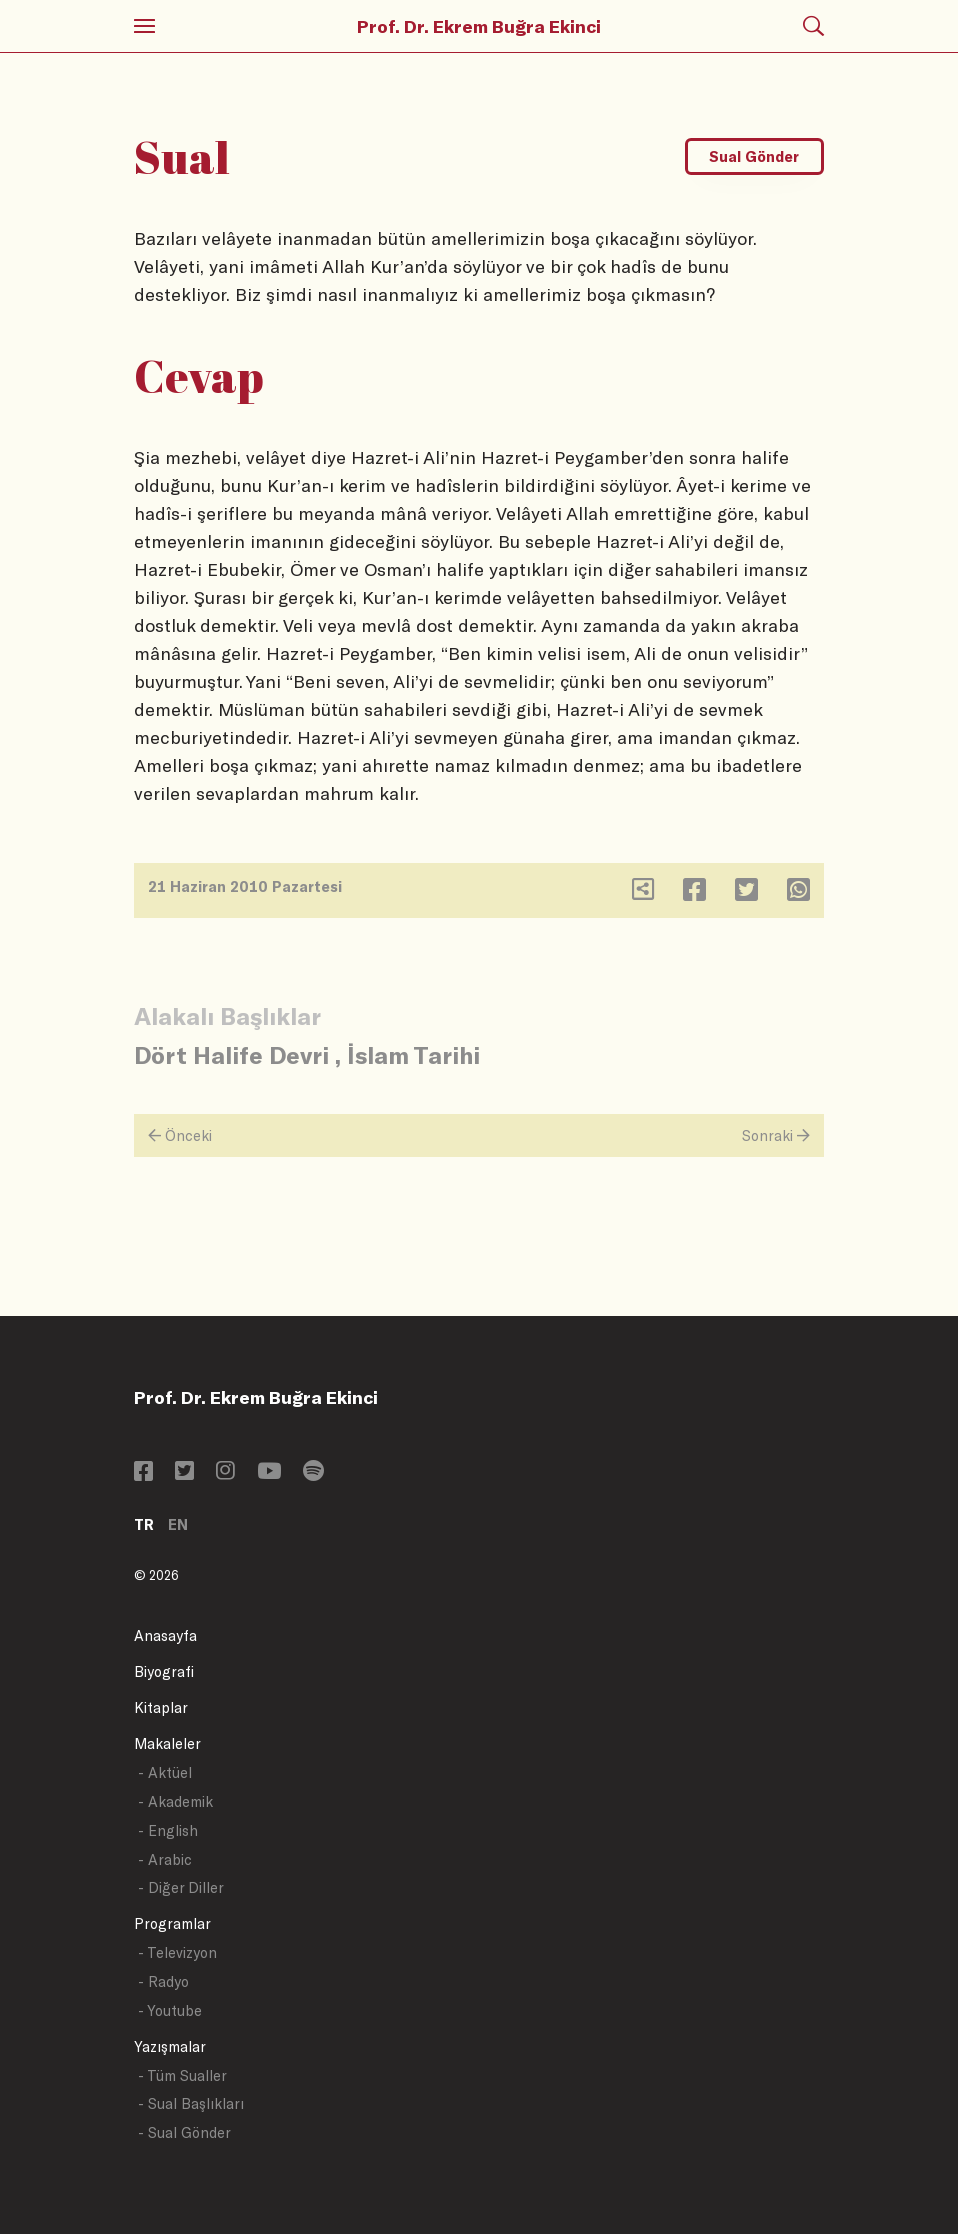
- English (168, 1830)
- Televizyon (177, 1952)
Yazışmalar (170, 2046)
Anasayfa (165, 1635)
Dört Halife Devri (231, 1054)
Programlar (172, 1923)
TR (144, 1524)
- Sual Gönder (184, 2132)
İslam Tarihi (413, 1054)
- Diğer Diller (181, 1887)
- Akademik (175, 1801)
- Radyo (163, 1981)
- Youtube (170, 2010)
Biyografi (164, 1671)
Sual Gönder (754, 156)
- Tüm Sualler (182, 2075)
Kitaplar (161, 1707)
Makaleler (167, 1743)
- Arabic (165, 1859)
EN (178, 1524)
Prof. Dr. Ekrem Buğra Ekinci (479, 26)
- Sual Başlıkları (191, 2103)
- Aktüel (165, 1772)
